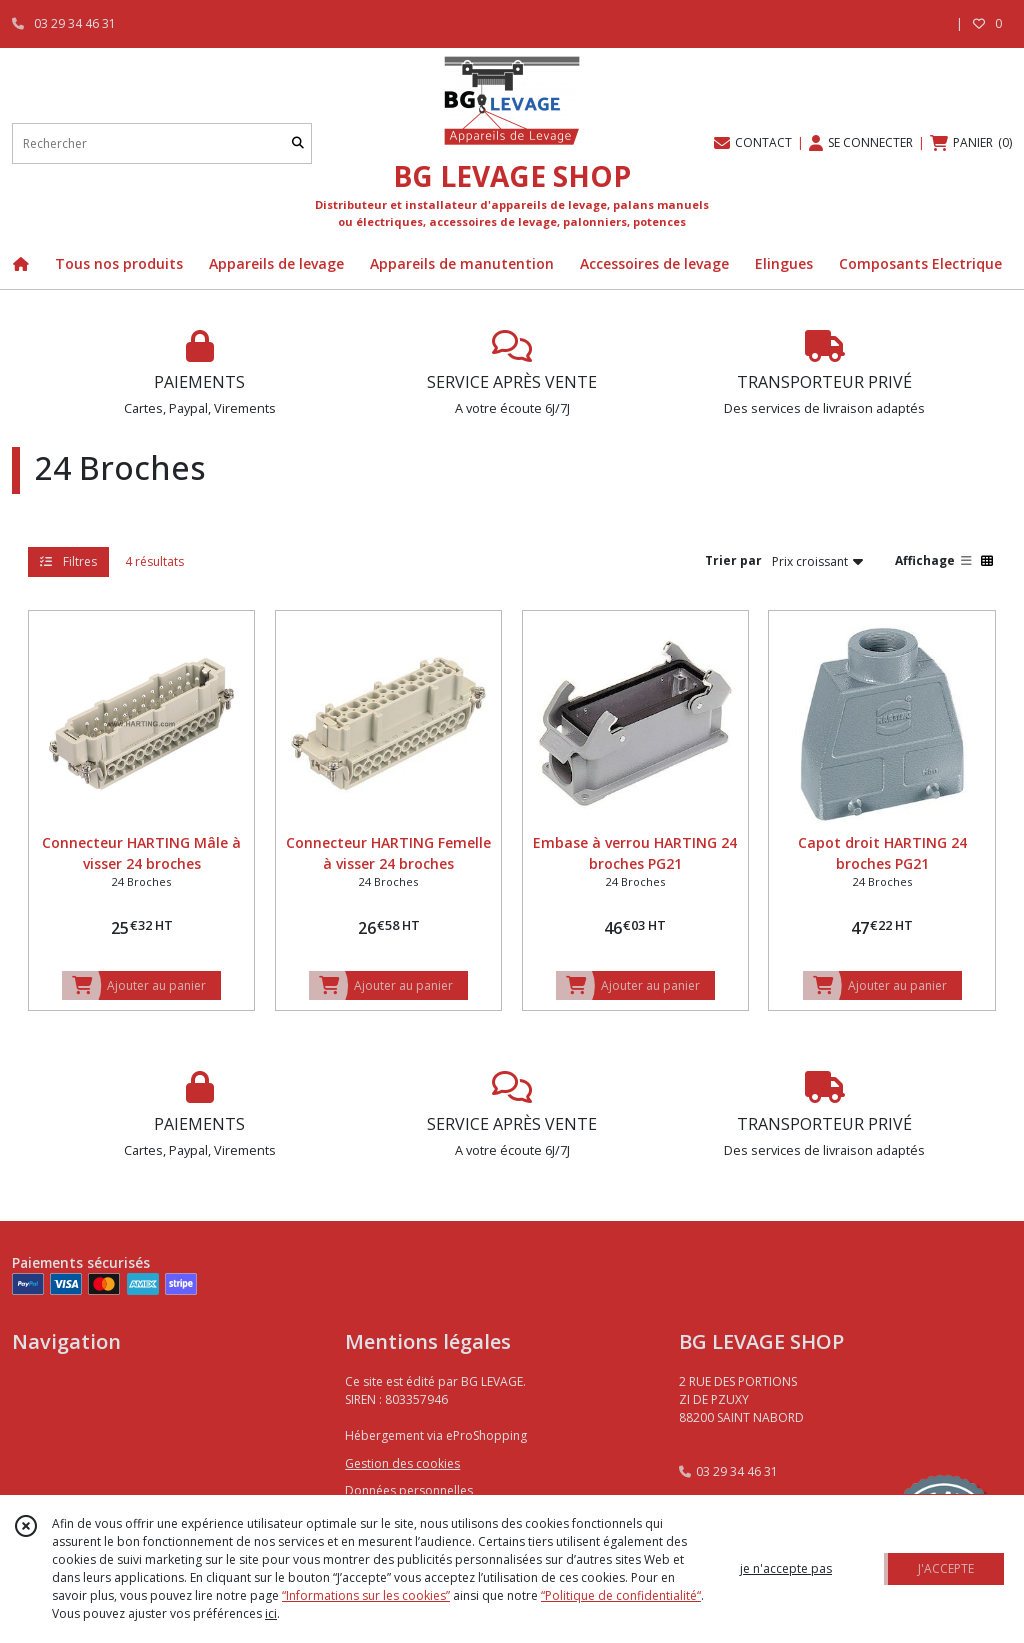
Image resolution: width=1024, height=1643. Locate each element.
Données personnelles (409, 1490)
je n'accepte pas (786, 1568)
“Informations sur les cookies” (366, 1595)
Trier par (733, 560)
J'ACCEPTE (946, 1568)
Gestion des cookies (402, 1463)
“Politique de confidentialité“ (621, 1595)
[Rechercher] (298, 143)
